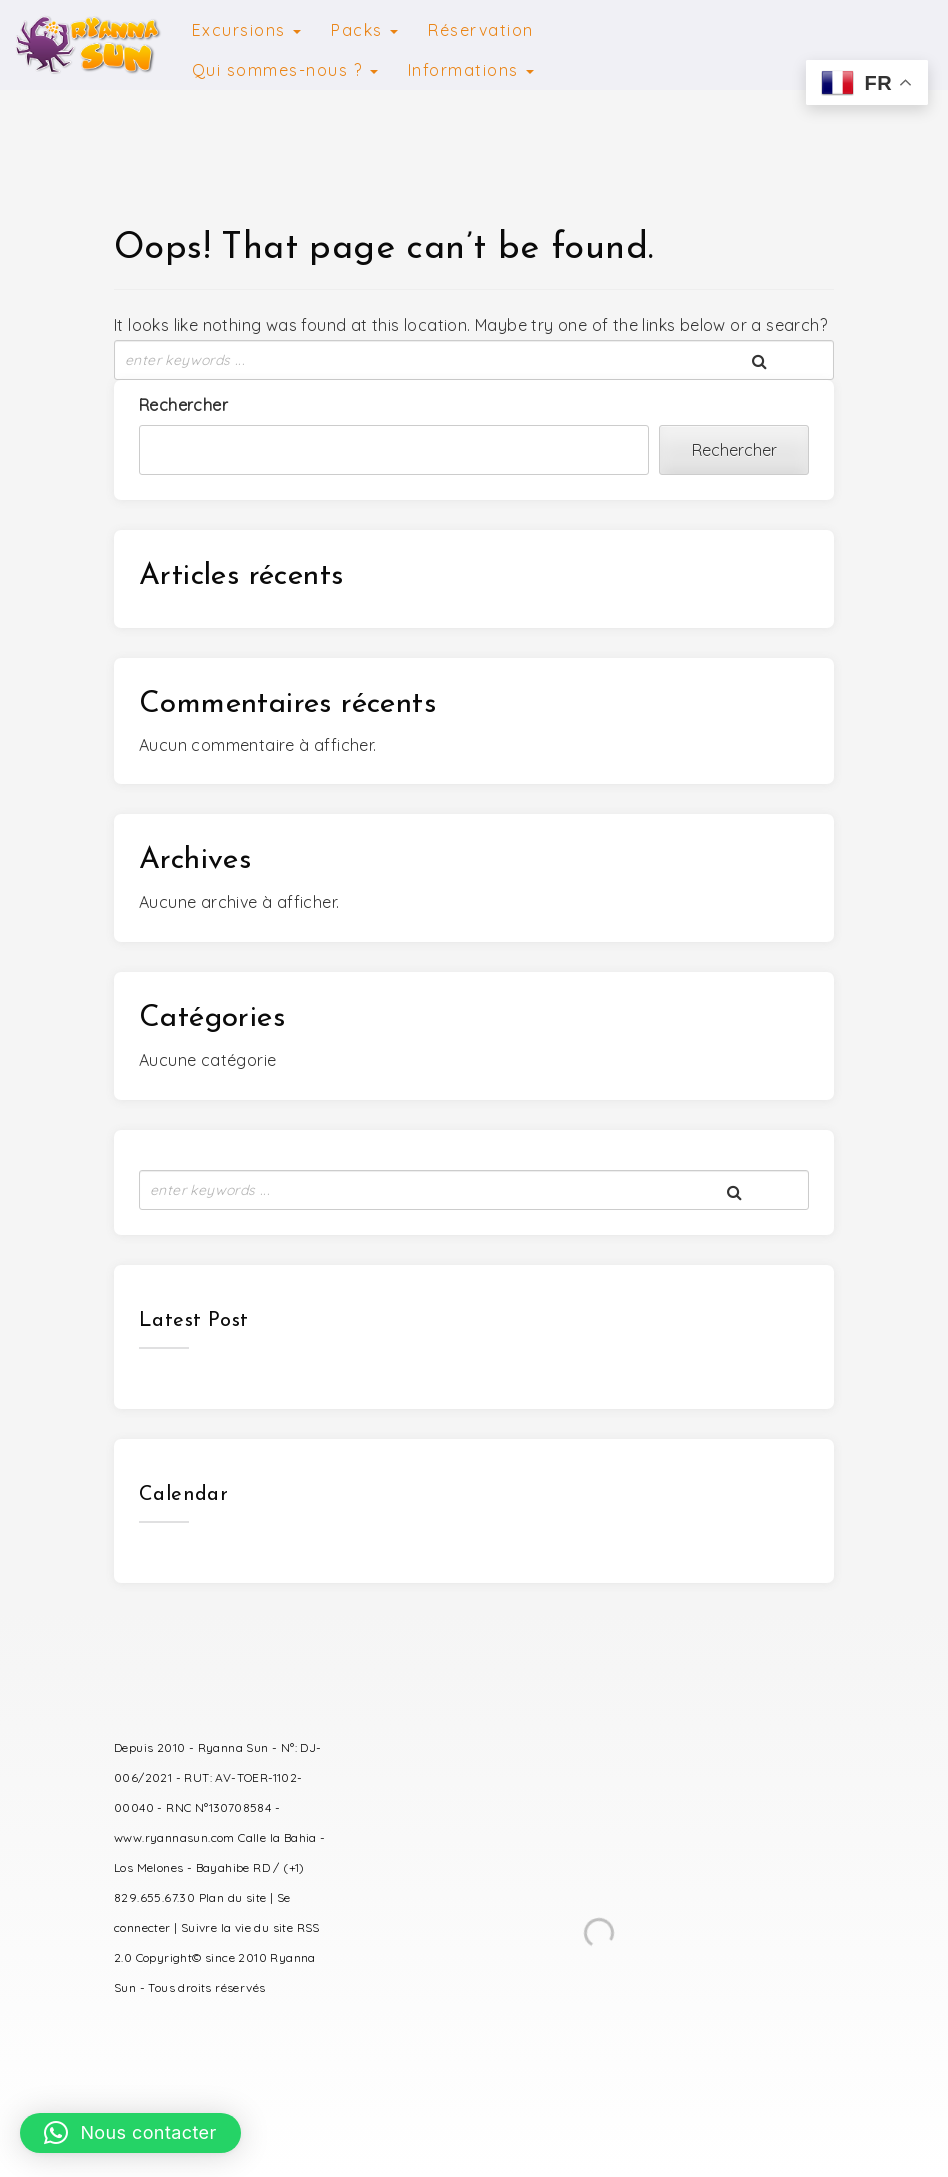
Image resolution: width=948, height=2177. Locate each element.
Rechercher (183, 405)
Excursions (247, 30)
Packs (364, 30)
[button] (130, 2133)
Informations (471, 70)
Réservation (481, 30)
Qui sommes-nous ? (285, 70)
